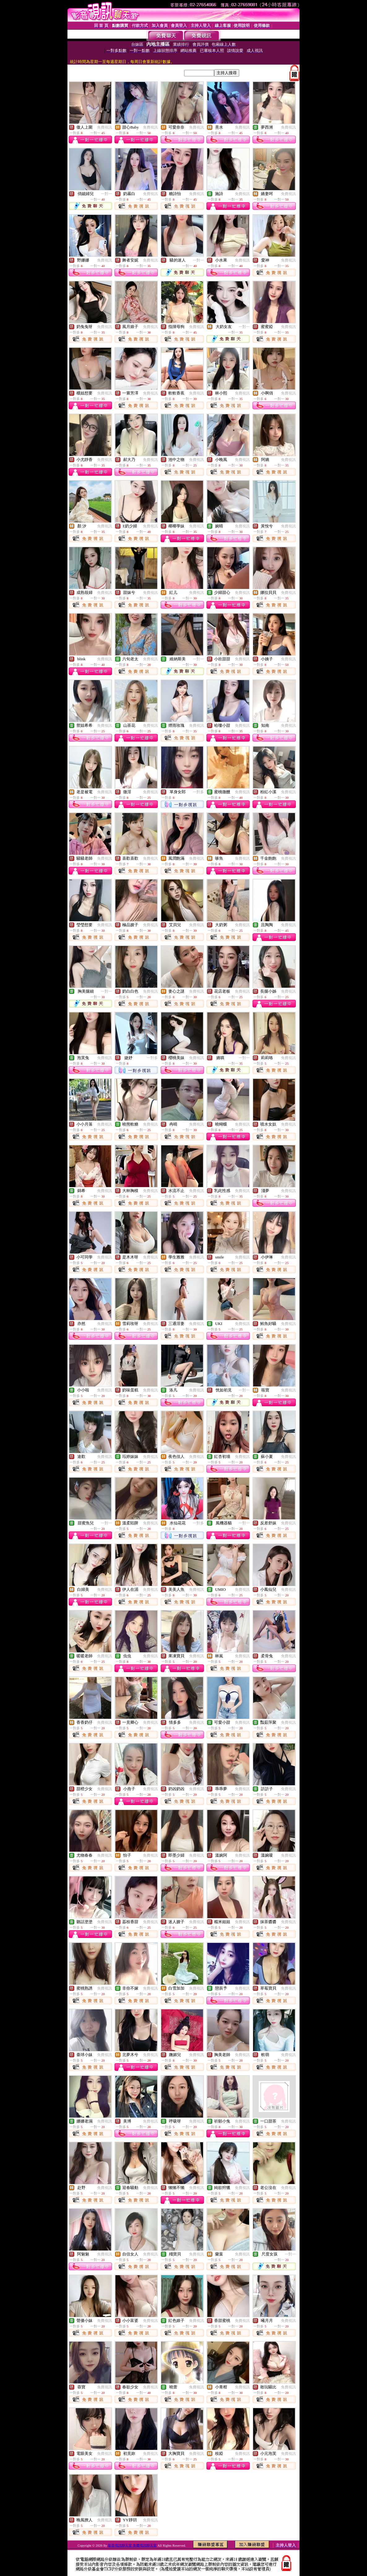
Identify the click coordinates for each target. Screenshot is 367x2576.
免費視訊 (104, 127)
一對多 (198, 792)
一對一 (106, 194)
